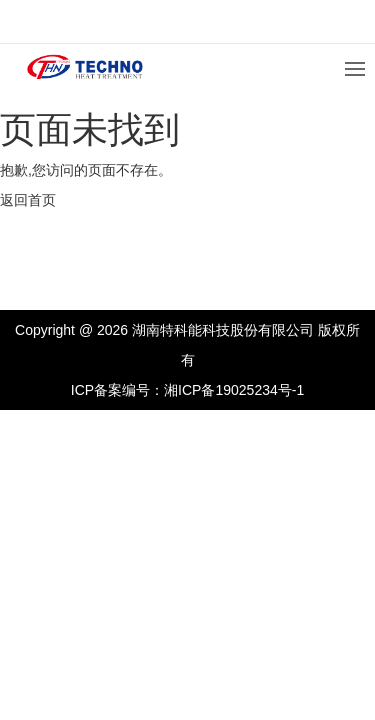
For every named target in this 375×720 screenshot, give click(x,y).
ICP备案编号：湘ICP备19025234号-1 (187, 390)
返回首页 (28, 200)
